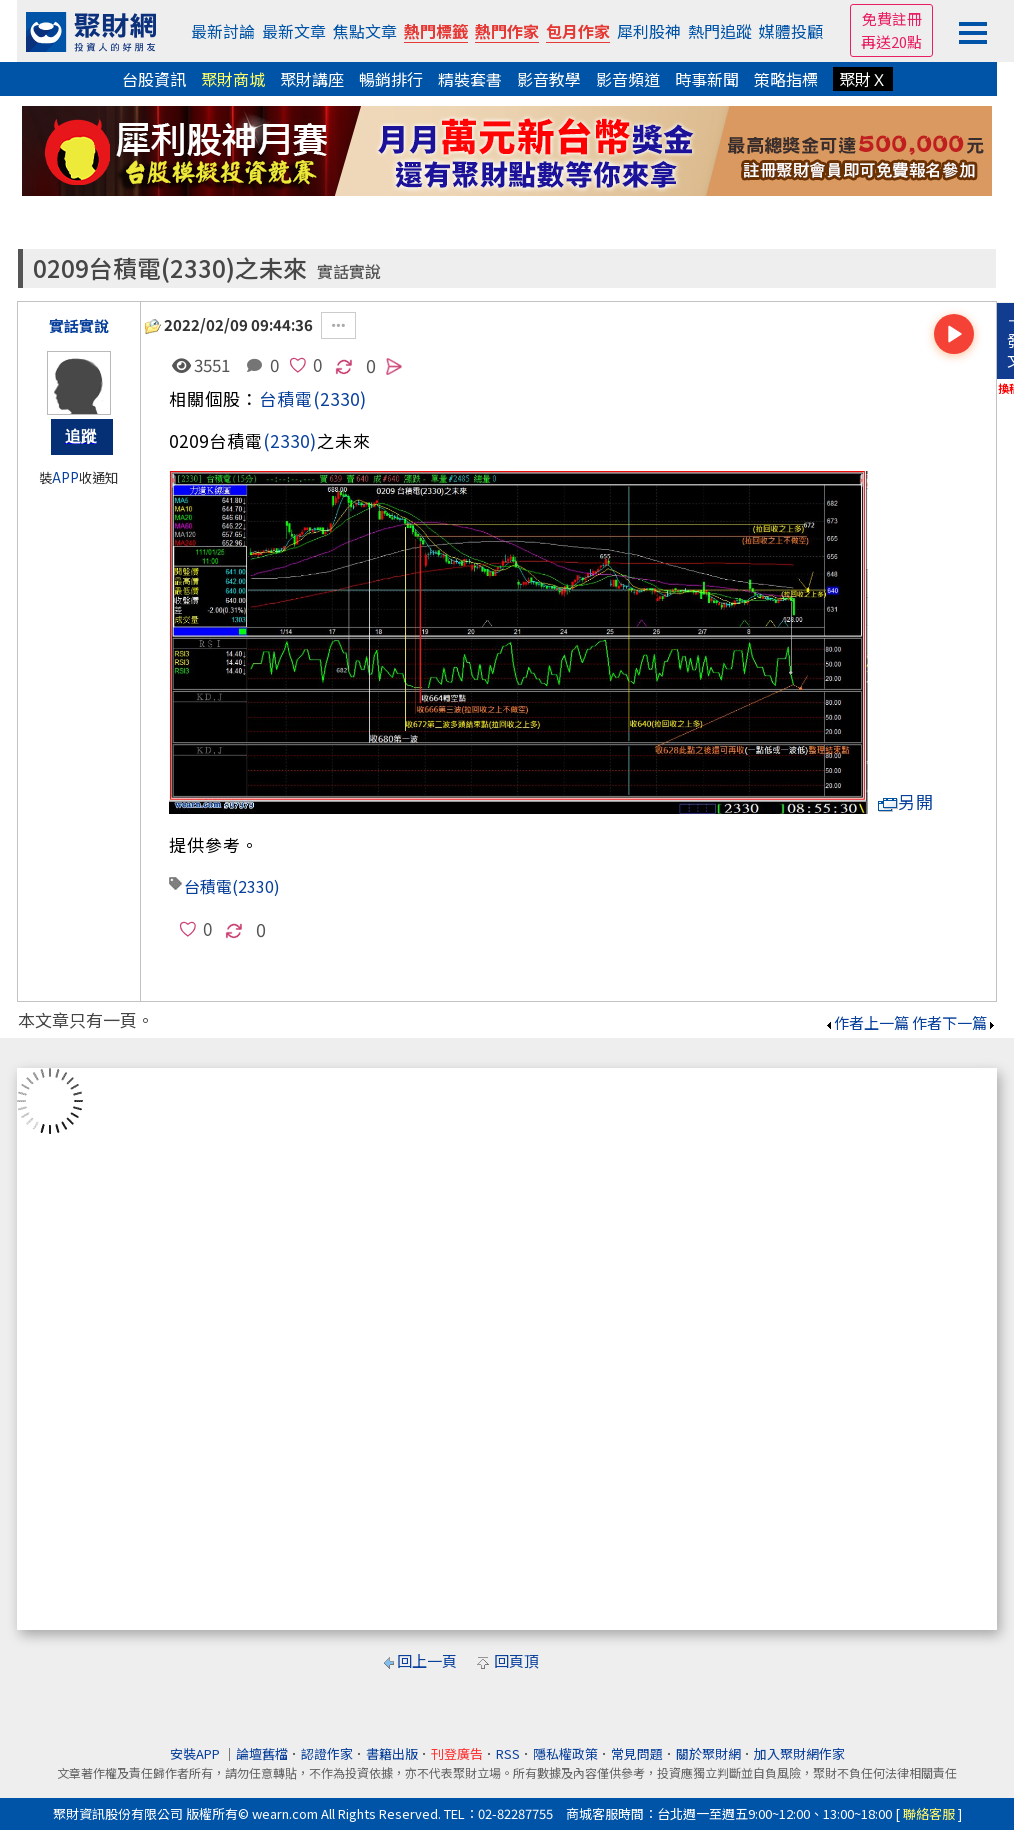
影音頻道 (628, 79)
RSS (508, 1753)
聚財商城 (233, 79)
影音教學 (549, 79)
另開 (906, 801)
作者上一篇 (866, 1022)
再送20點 (891, 41)
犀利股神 (649, 31)
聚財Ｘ (863, 79)
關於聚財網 (708, 1753)
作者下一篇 (954, 1022)
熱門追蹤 (720, 31)
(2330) (340, 398)
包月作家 (578, 31)
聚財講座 (312, 79)
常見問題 (637, 1753)
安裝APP (196, 1753)
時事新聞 (707, 79)
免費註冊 (892, 18)
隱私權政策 (565, 1753)
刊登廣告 (457, 1753)
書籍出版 (392, 1753)
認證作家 (327, 1753)
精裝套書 (470, 79)
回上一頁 (427, 1660)
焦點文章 (365, 31)
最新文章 (294, 31)
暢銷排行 (391, 79)
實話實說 (349, 271)
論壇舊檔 (262, 1753)
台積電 (286, 398)
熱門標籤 (436, 31)
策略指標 (786, 79)
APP (65, 477)
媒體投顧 (791, 31)
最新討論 (223, 31)
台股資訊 (154, 79)
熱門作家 (507, 31)
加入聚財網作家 (799, 1753)
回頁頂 (516, 1660)
